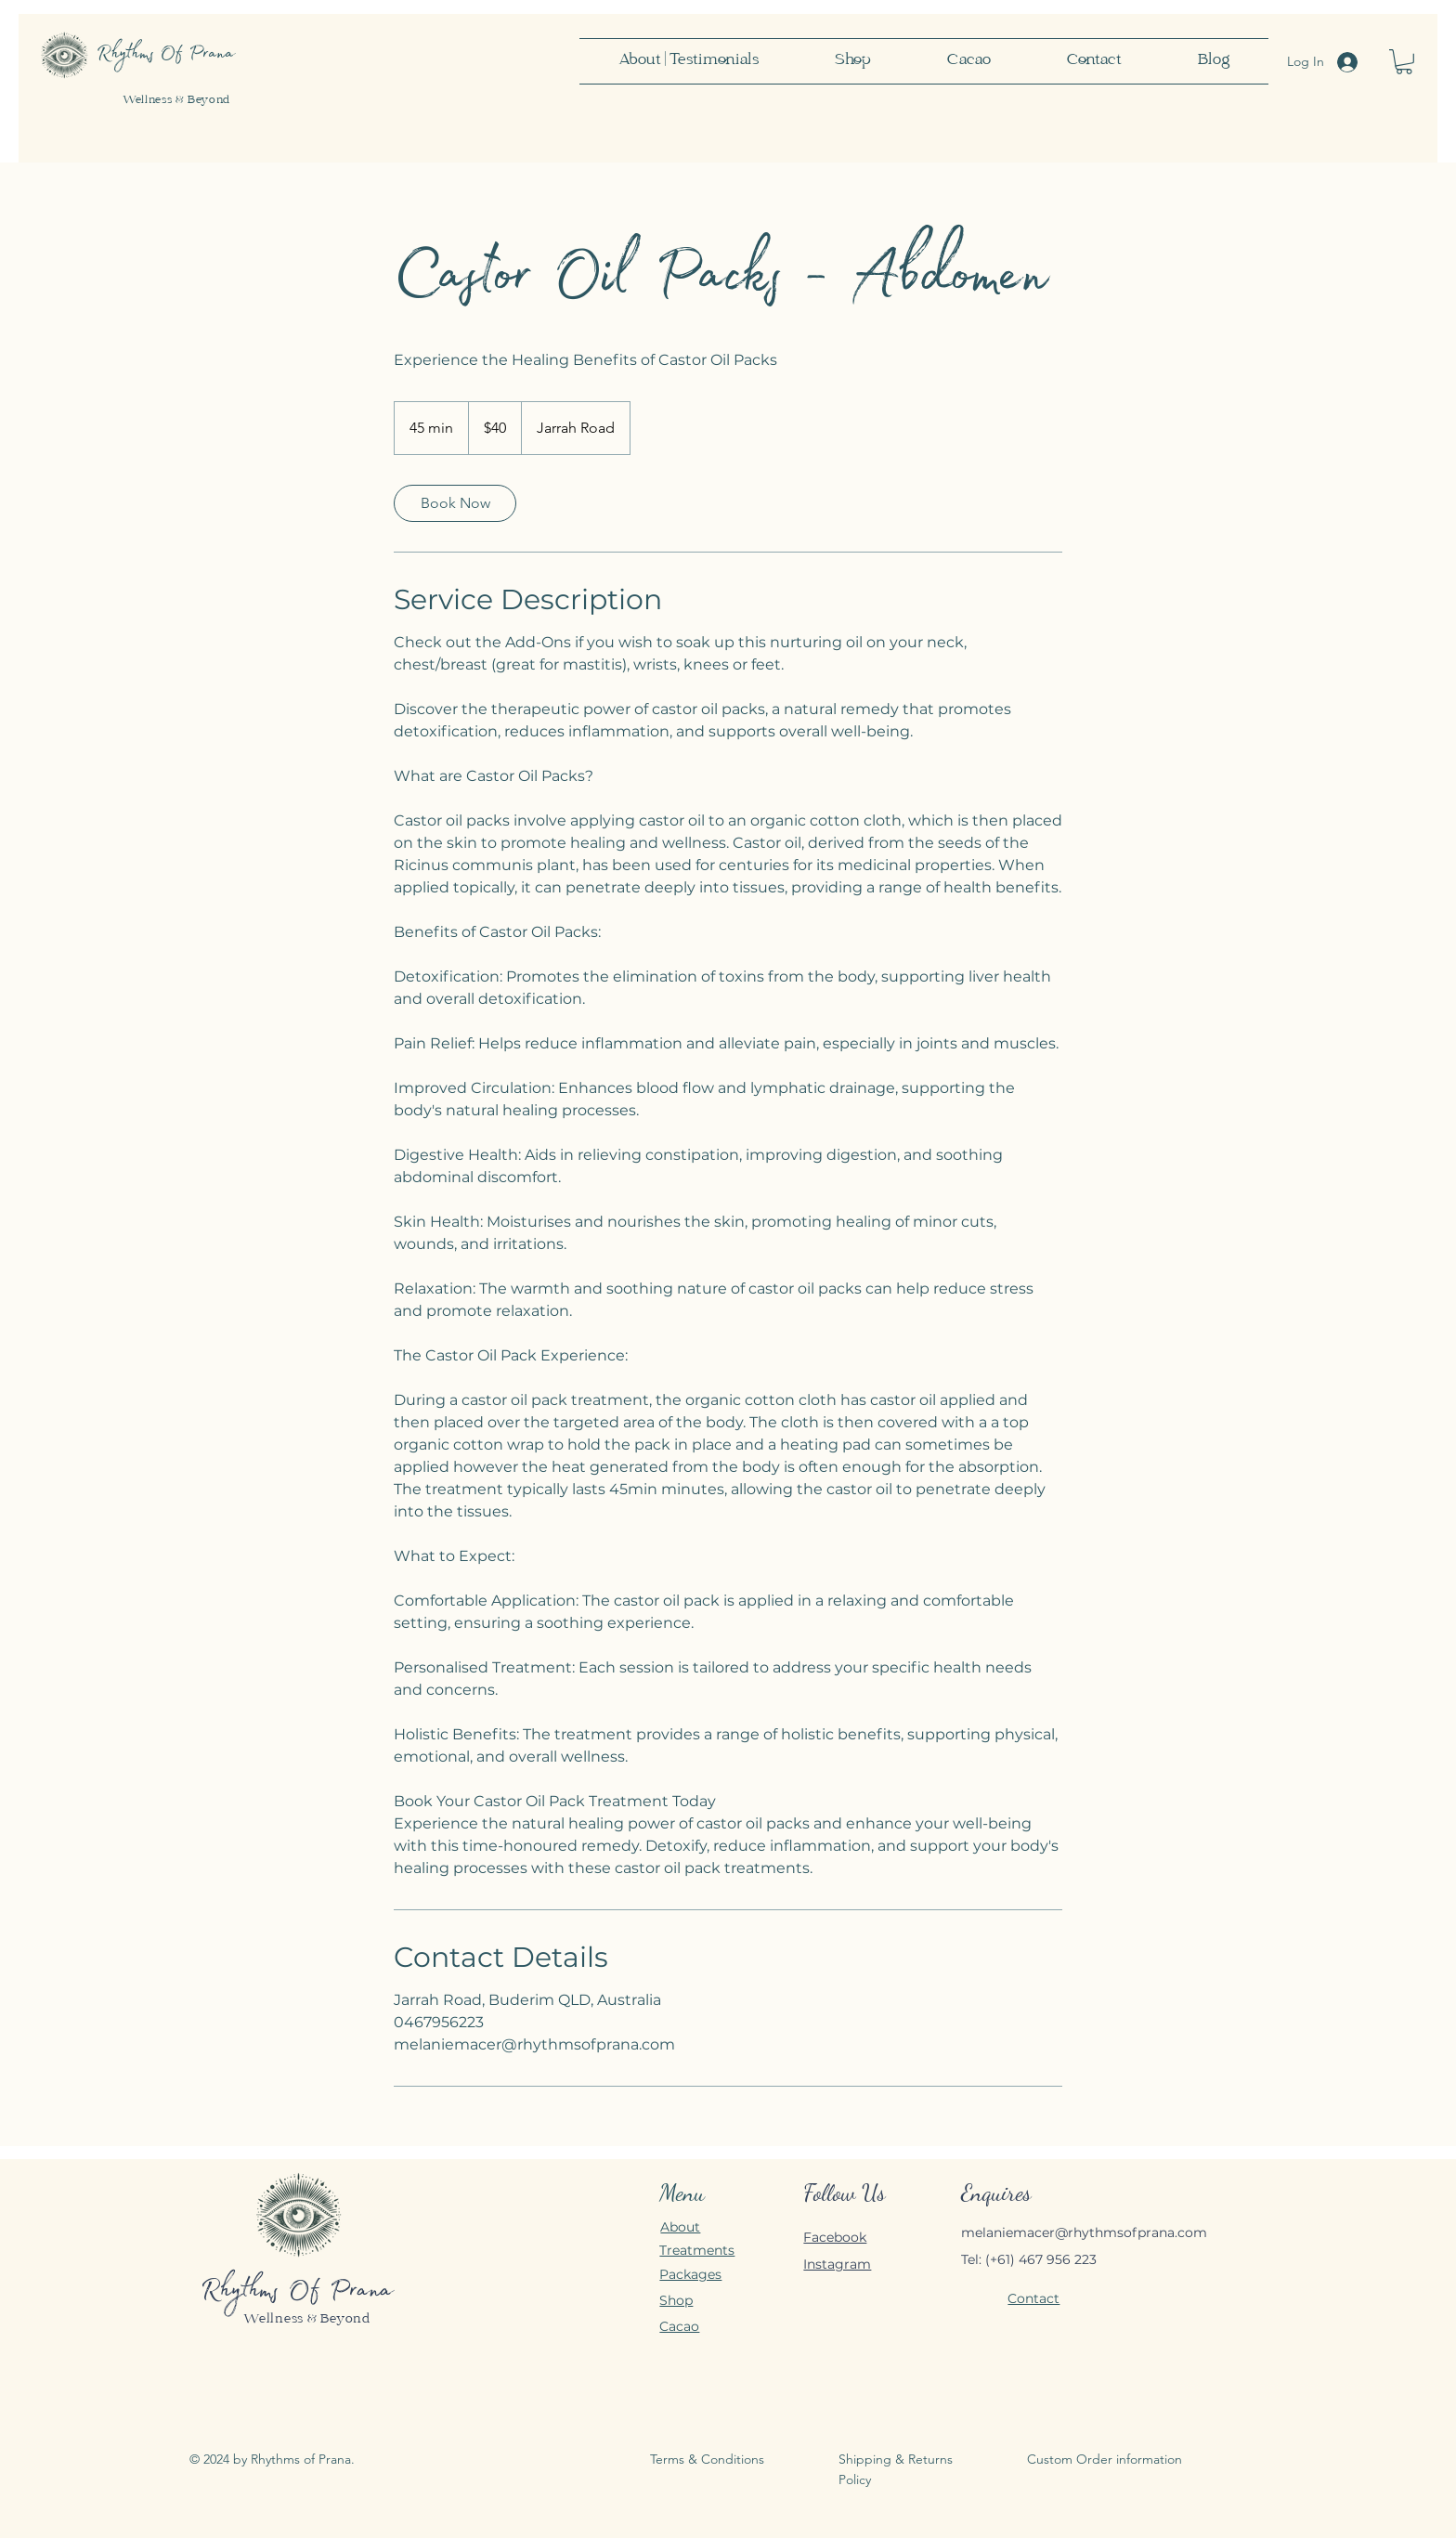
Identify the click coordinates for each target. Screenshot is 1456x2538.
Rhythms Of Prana (297, 2293)
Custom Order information (1104, 2459)
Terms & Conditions (707, 2459)
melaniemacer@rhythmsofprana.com (1084, 2232)
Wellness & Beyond (176, 101)
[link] (455, 503)
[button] (1404, 61)
